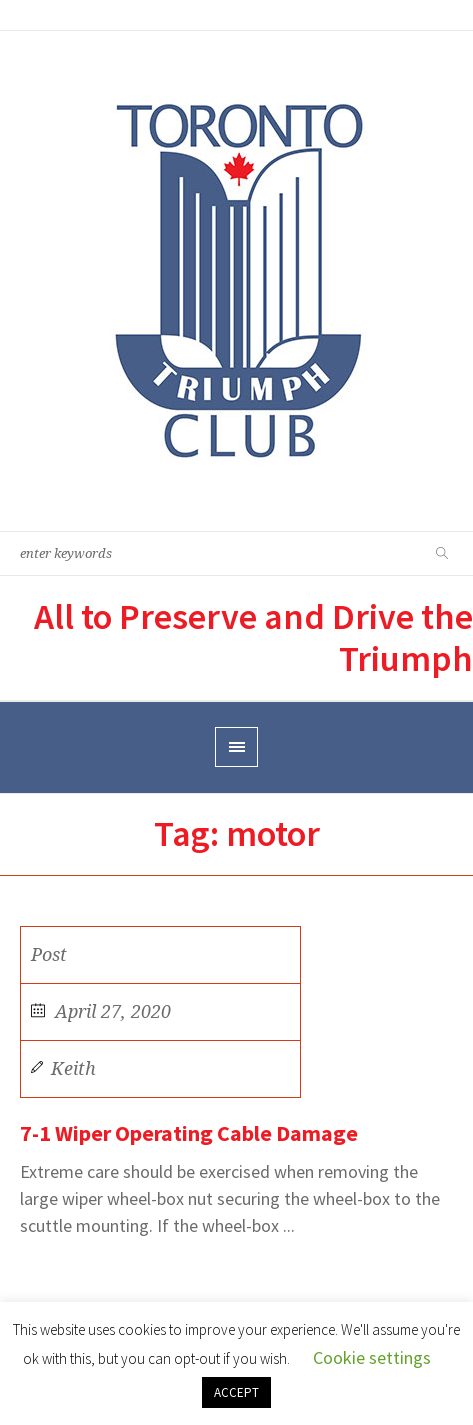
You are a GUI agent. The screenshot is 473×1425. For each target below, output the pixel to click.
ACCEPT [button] (236, 1392)
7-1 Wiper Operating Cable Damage (189, 1133)
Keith (73, 1068)
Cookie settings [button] (372, 1357)
